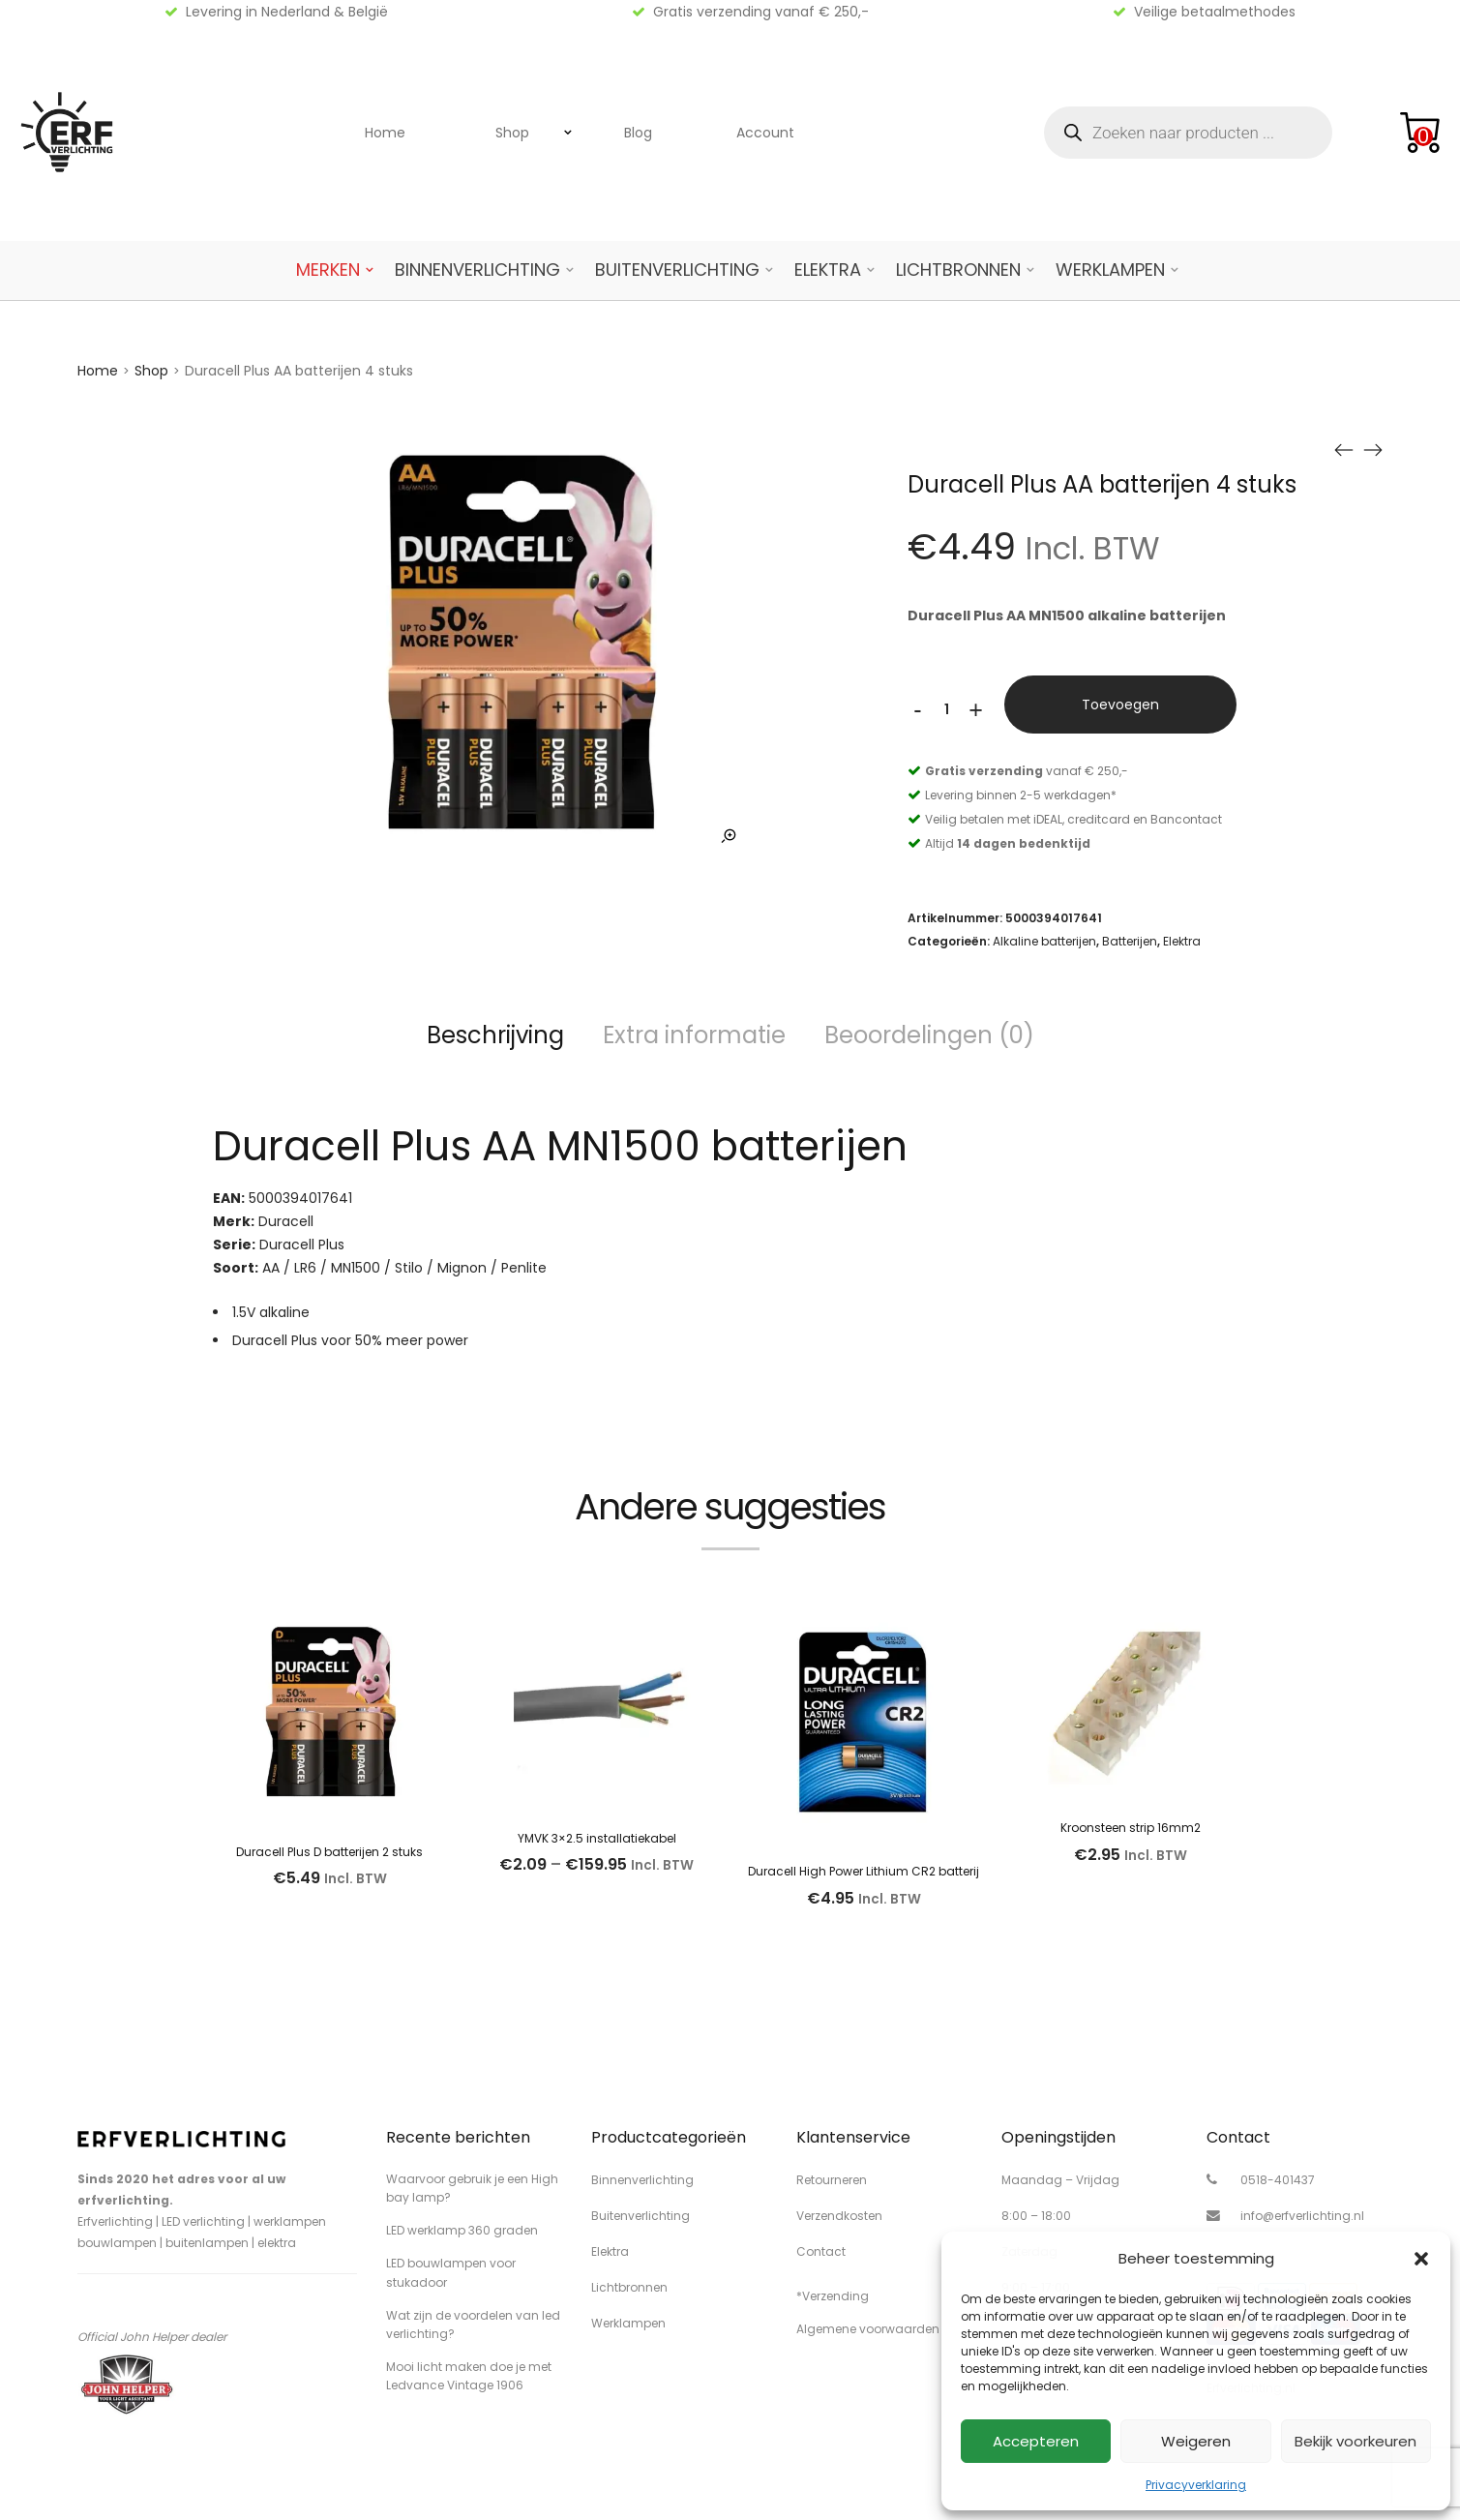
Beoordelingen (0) (929, 1035)
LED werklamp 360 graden (462, 2230)
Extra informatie (694, 1035)
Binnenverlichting (477, 269)
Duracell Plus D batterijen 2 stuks (329, 1852)
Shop (512, 132)
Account (765, 132)
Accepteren (1036, 2441)
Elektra (827, 269)
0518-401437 (1277, 2180)
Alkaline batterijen (1044, 941)
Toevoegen (1120, 704)
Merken (328, 269)
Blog (638, 132)
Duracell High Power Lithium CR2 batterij (863, 1871)
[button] (1421, 2258)
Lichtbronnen (958, 269)
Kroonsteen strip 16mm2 (1130, 1827)
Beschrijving (495, 1035)
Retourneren (831, 2180)
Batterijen (1129, 941)
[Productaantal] (946, 709)
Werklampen (1110, 269)
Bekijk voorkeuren (1355, 2441)
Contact (821, 2251)
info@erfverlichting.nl (1302, 2215)
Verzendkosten (839, 2215)
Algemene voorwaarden (867, 2329)
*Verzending (832, 2296)
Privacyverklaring (1196, 2484)
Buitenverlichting (677, 269)
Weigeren (1196, 2441)
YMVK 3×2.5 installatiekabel (597, 1838)
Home (385, 132)
